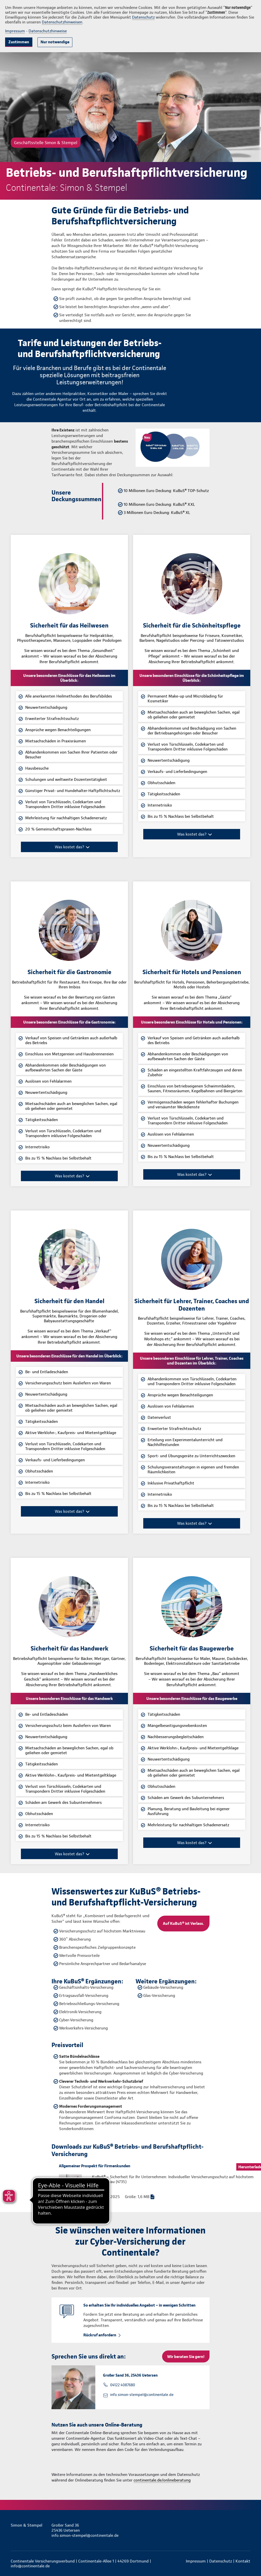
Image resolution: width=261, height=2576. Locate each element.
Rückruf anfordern (99, 2335)
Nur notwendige (55, 41)
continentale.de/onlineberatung (162, 2480)
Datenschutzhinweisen (62, 22)
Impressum (15, 31)
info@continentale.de (30, 2566)
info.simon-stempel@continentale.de (142, 2394)
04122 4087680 (122, 2385)
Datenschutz (143, 17)
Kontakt (243, 2561)
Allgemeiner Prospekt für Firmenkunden (94, 2165)
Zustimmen (18, 41)
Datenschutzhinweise (48, 31)
